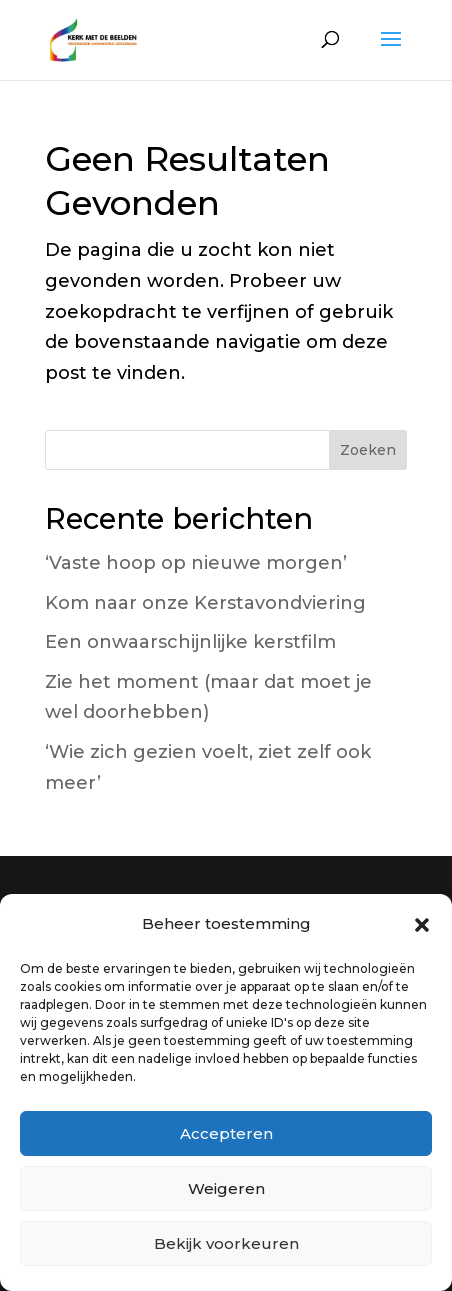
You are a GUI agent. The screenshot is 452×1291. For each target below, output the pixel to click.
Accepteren (226, 1133)
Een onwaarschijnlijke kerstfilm (190, 642)
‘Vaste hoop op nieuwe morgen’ (196, 563)
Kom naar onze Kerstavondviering (205, 603)
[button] (422, 925)
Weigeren (226, 1188)
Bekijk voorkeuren (226, 1243)
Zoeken (368, 450)
